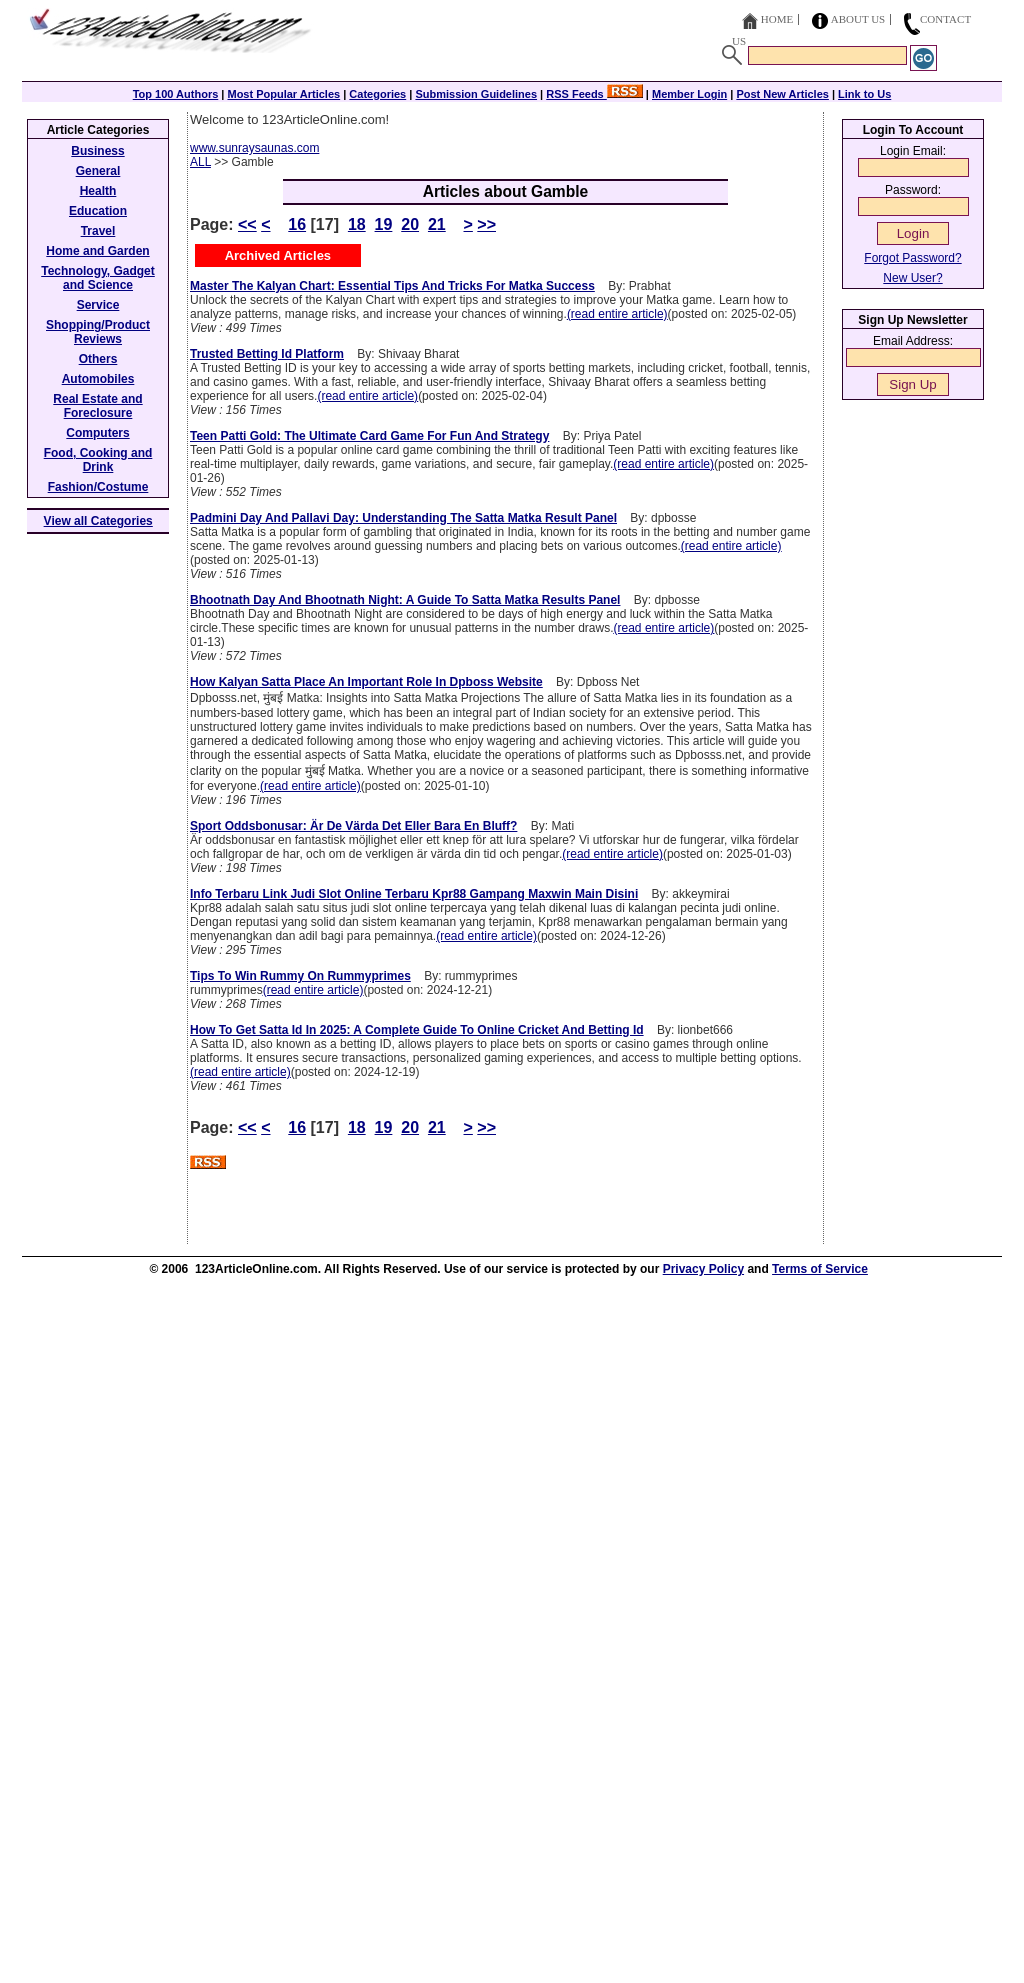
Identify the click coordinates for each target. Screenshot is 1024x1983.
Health (98, 191)
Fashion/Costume (98, 487)
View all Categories (98, 521)
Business (97, 151)
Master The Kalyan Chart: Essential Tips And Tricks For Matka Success (392, 286)
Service (98, 305)
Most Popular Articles (283, 94)
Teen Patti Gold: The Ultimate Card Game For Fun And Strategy (369, 436)
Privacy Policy (703, 1269)
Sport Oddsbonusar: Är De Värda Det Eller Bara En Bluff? (353, 826)
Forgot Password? (912, 258)
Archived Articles (278, 255)
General (98, 171)
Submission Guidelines (476, 94)
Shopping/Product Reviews (98, 332)
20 (410, 224)
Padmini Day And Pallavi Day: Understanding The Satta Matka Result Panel (403, 518)
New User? (912, 278)
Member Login (689, 94)
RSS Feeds (594, 94)
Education (98, 211)
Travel (98, 231)
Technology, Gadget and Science (98, 278)
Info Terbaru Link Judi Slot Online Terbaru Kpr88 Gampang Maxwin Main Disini (414, 894)
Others (98, 359)
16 (297, 224)
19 (384, 224)
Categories (377, 94)
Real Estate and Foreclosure (97, 406)
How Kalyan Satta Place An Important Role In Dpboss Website (366, 682)
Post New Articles (782, 94)
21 (437, 224)
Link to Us (864, 94)
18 (357, 224)
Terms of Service (820, 1269)
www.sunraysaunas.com (254, 148)
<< (247, 224)
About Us (858, 19)
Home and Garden (97, 251)
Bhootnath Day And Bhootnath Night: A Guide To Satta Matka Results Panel (405, 600)
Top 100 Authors (176, 94)
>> (486, 224)
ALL (200, 162)
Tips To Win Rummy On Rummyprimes (300, 976)
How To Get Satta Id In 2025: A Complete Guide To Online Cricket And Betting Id (417, 1030)
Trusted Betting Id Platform (267, 354)
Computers (97, 433)
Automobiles (98, 379)
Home (777, 19)
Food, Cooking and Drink (98, 460)
